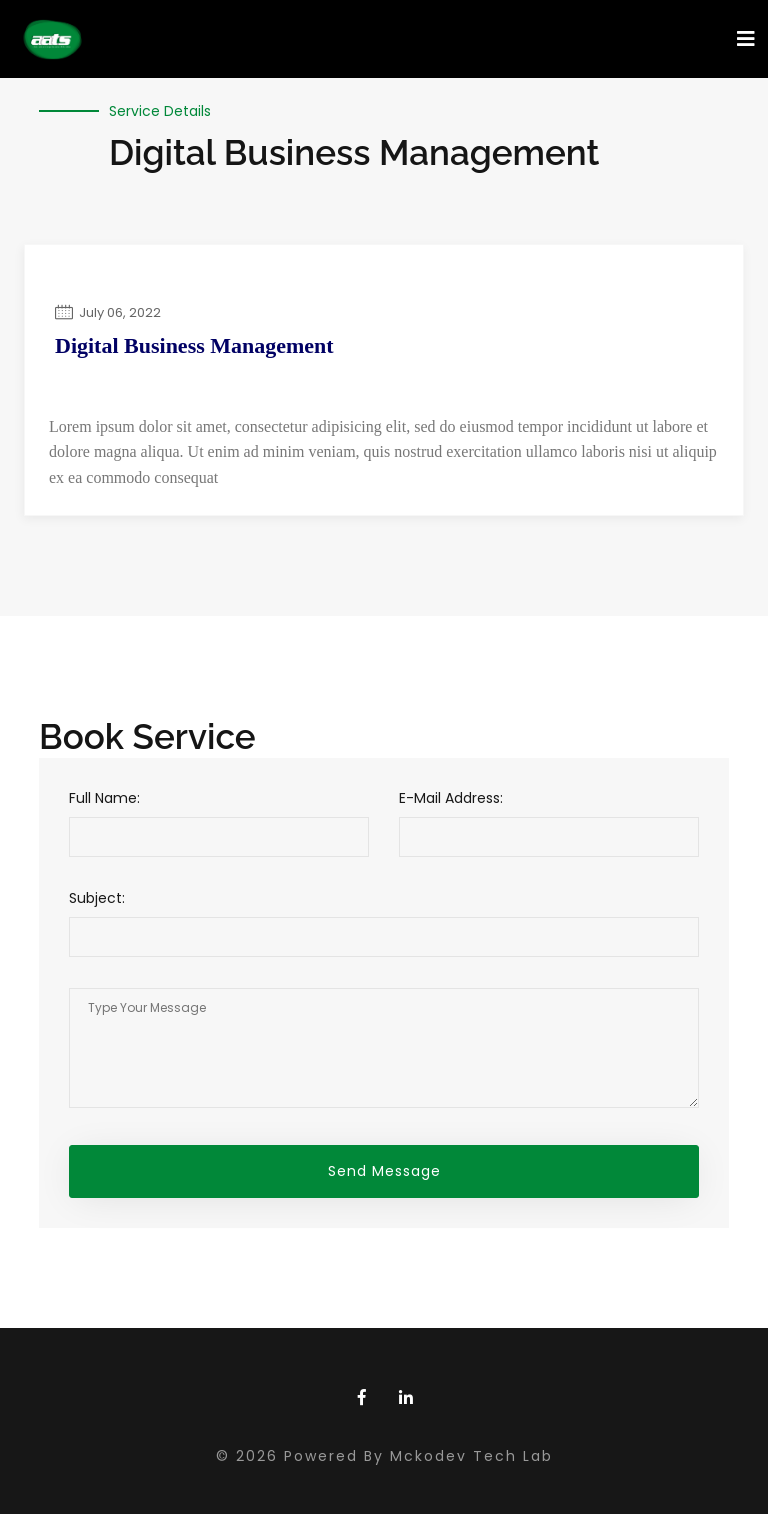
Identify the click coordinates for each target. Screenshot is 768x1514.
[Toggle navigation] (746, 39)
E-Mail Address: (451, 798)
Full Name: (104, 798)
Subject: (97, 898)
